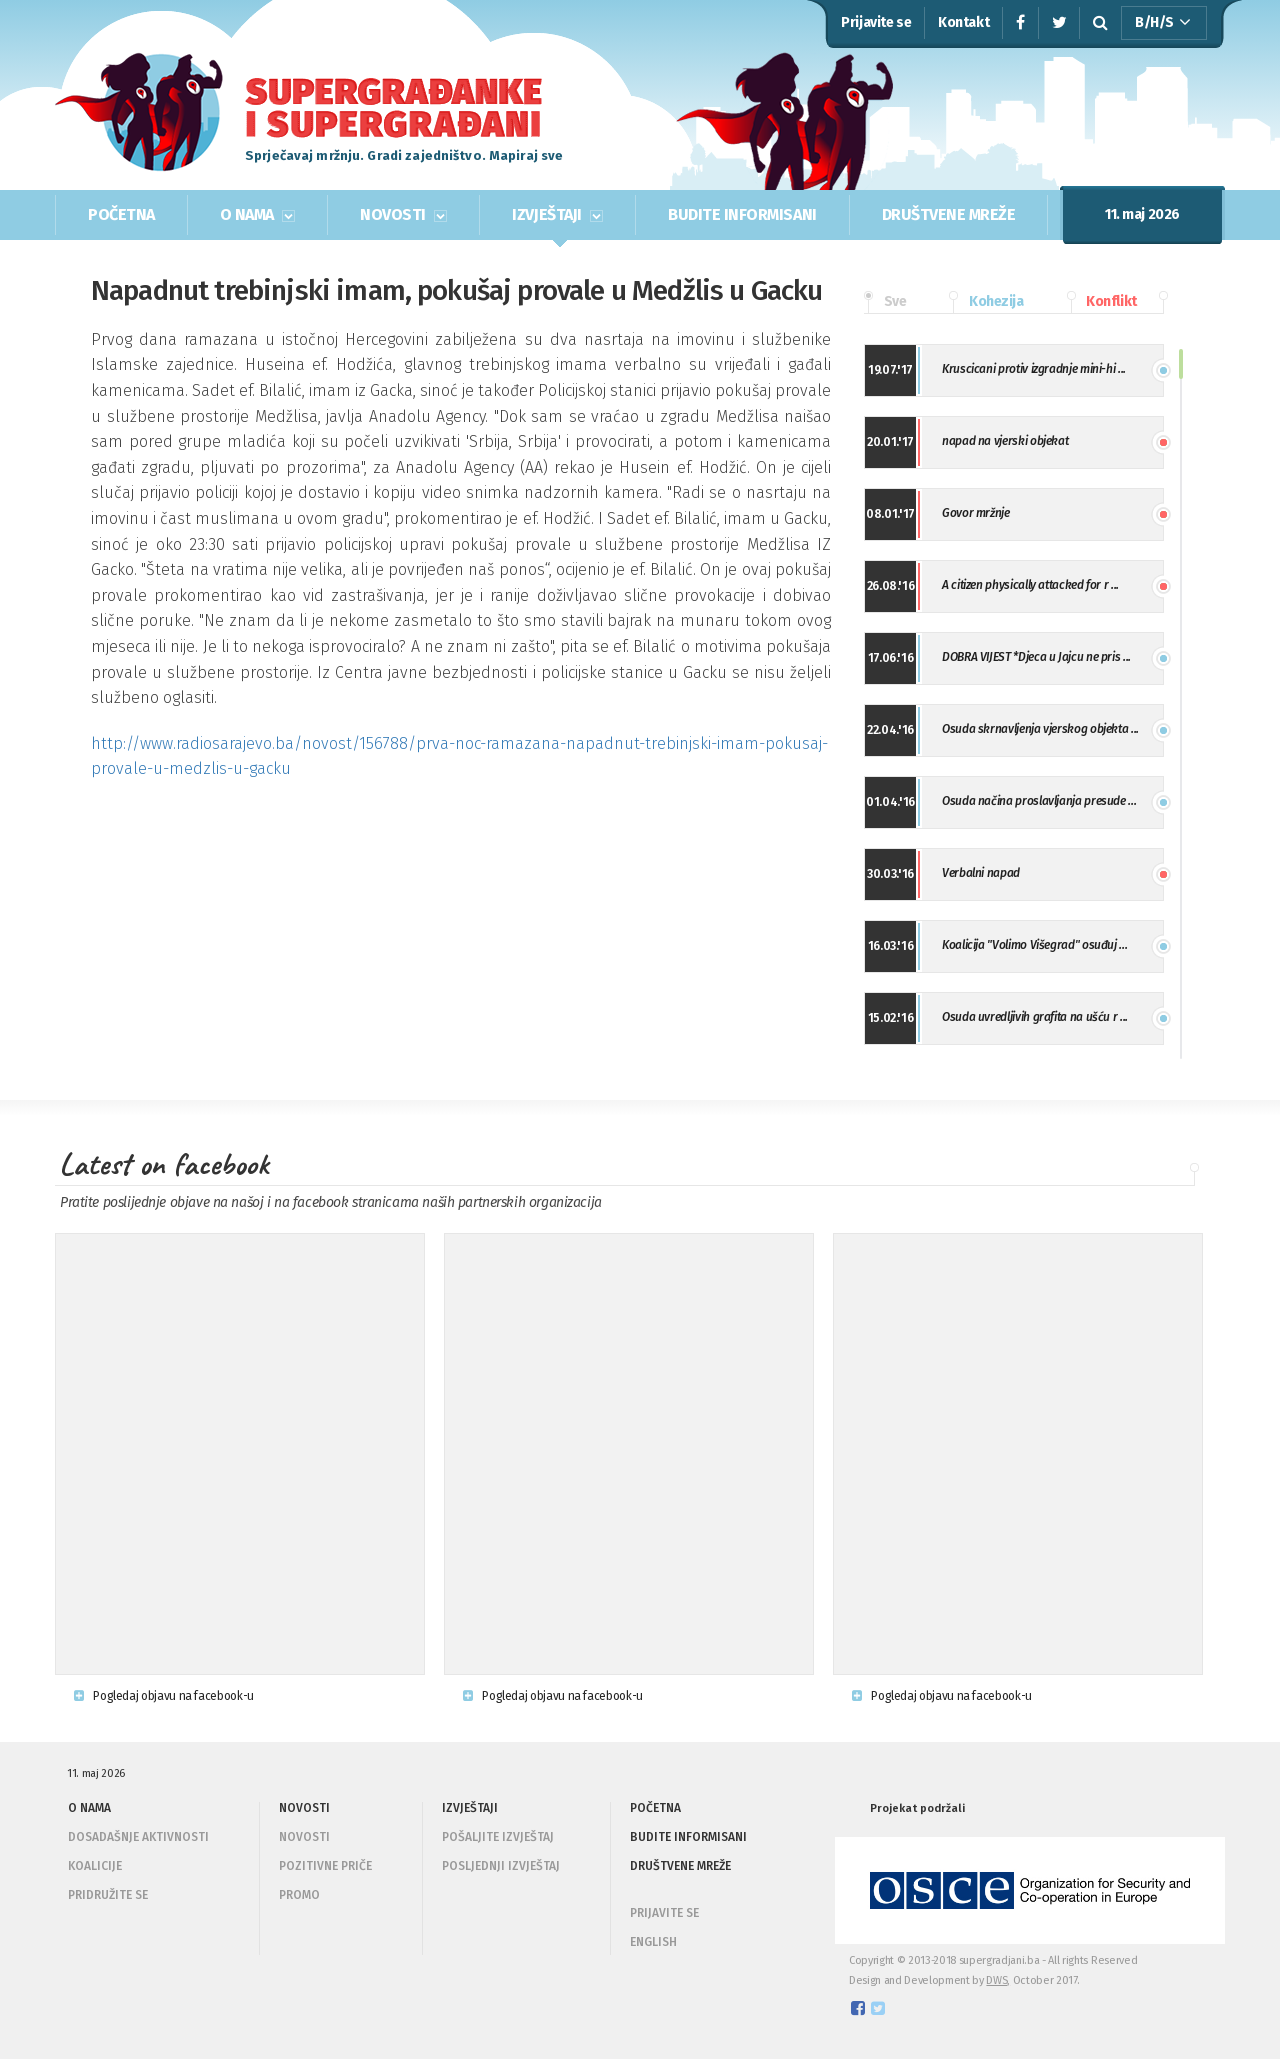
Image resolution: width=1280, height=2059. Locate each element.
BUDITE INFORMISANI (742, 214)
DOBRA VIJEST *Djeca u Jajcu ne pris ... (1036, 657)
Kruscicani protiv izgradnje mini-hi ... (1034, 369)
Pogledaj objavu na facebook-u (164, 1696)
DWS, (998, 1980)
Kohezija (986, 302)
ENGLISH (653, 1942)
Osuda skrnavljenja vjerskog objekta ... (1040, 729)
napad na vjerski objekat (1005, 441)
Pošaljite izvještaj (498, 1837)
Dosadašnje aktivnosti (138, 1837)
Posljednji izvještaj (501, 1866)
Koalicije (95, 1866)
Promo (299, 1895)
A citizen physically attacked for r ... (1030, 585)
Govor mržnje (976, 513)
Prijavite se (876, 22)
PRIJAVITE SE (664, 1913)
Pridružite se (108, 1895)
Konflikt (1102, 302)
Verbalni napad (981, 873)
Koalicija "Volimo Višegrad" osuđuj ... (1034, 945)
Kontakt (963, 22)
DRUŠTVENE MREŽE (949, 214)
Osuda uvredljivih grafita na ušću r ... (1035, 1017)
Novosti (304, 1837)
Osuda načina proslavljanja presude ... (1039, 801)
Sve (885, 302)
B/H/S (1163, 23)
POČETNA (121, 214)
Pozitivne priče (325, 1866)
